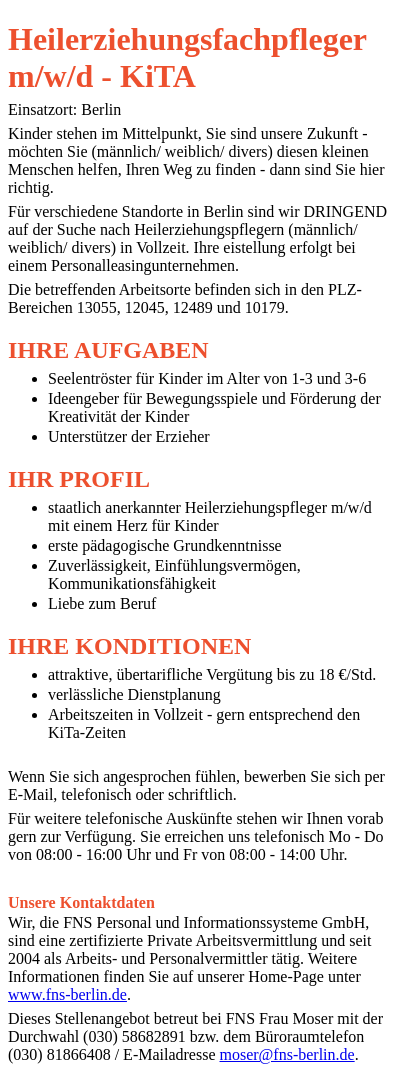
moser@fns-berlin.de (287, 1054)
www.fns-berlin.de (67, 994)
